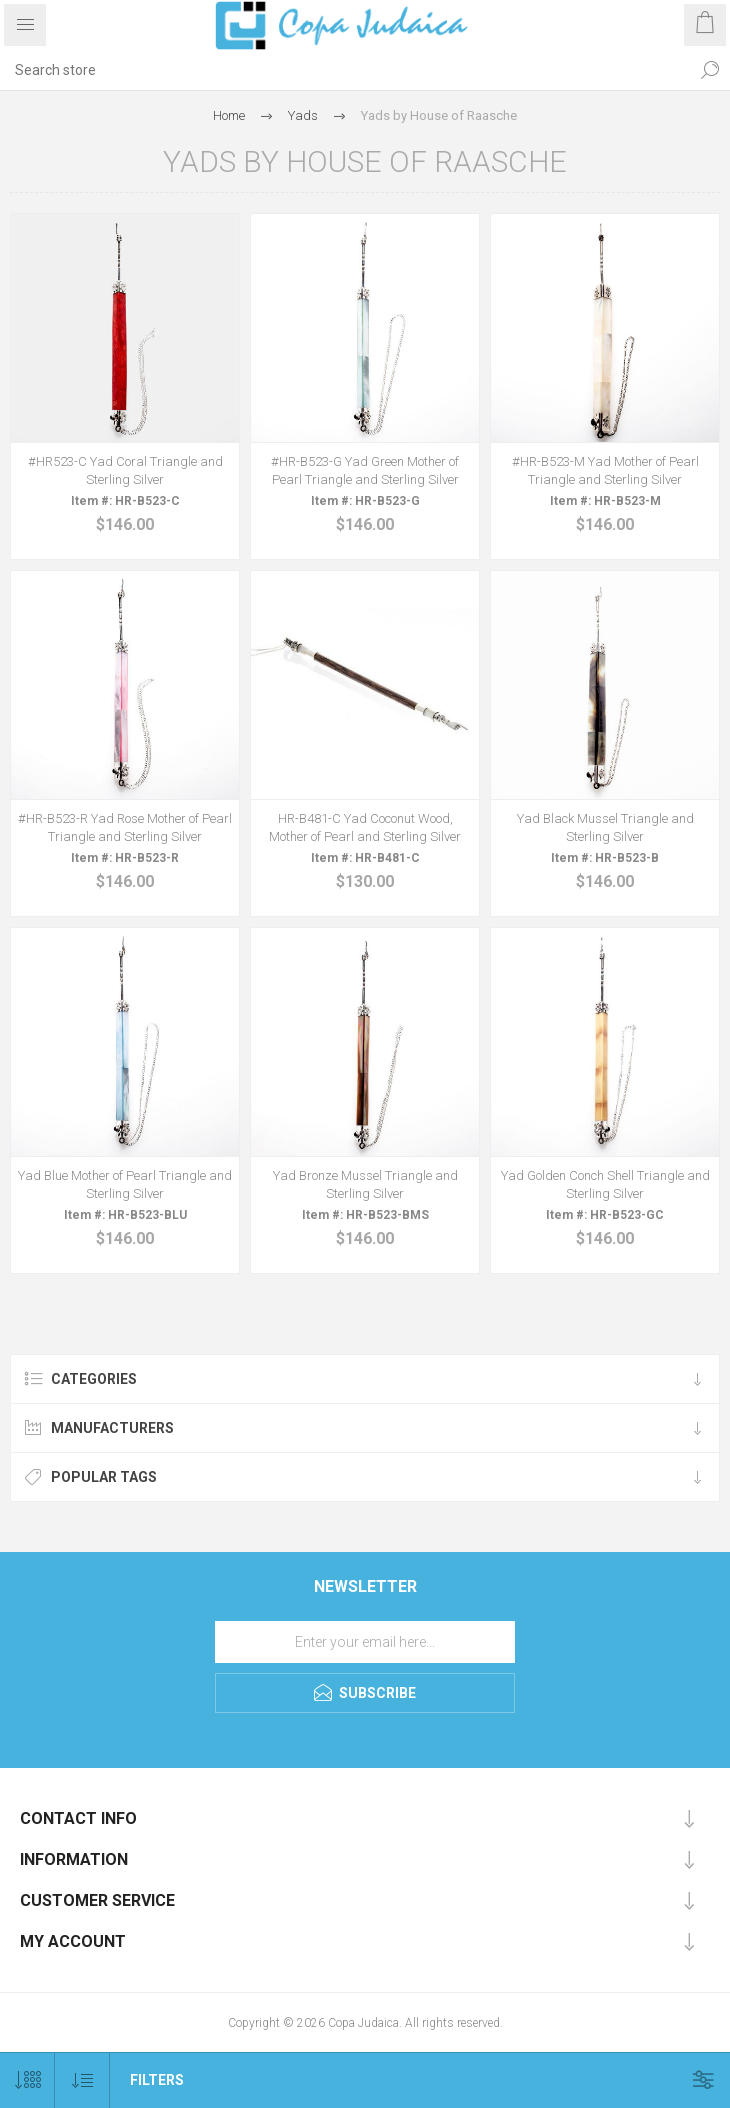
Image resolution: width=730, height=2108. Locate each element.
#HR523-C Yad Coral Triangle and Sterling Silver (125, 470)
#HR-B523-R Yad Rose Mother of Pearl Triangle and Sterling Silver (125, 827)
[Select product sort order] (82, 2080)
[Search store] (345, 70)
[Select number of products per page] (27, 2080)
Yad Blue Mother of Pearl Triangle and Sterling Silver (125, 1184)
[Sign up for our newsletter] (365, 1642)
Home (229, 115)
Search (710, 70)
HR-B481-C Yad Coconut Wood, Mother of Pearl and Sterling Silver (365, 827)
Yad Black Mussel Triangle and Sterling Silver (605, 827)
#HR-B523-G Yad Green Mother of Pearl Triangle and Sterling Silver (365, 470)
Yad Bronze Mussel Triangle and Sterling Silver (365, 1184)
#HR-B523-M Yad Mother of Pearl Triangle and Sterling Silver (605, 470)
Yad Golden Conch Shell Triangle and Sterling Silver (605, 1184)
